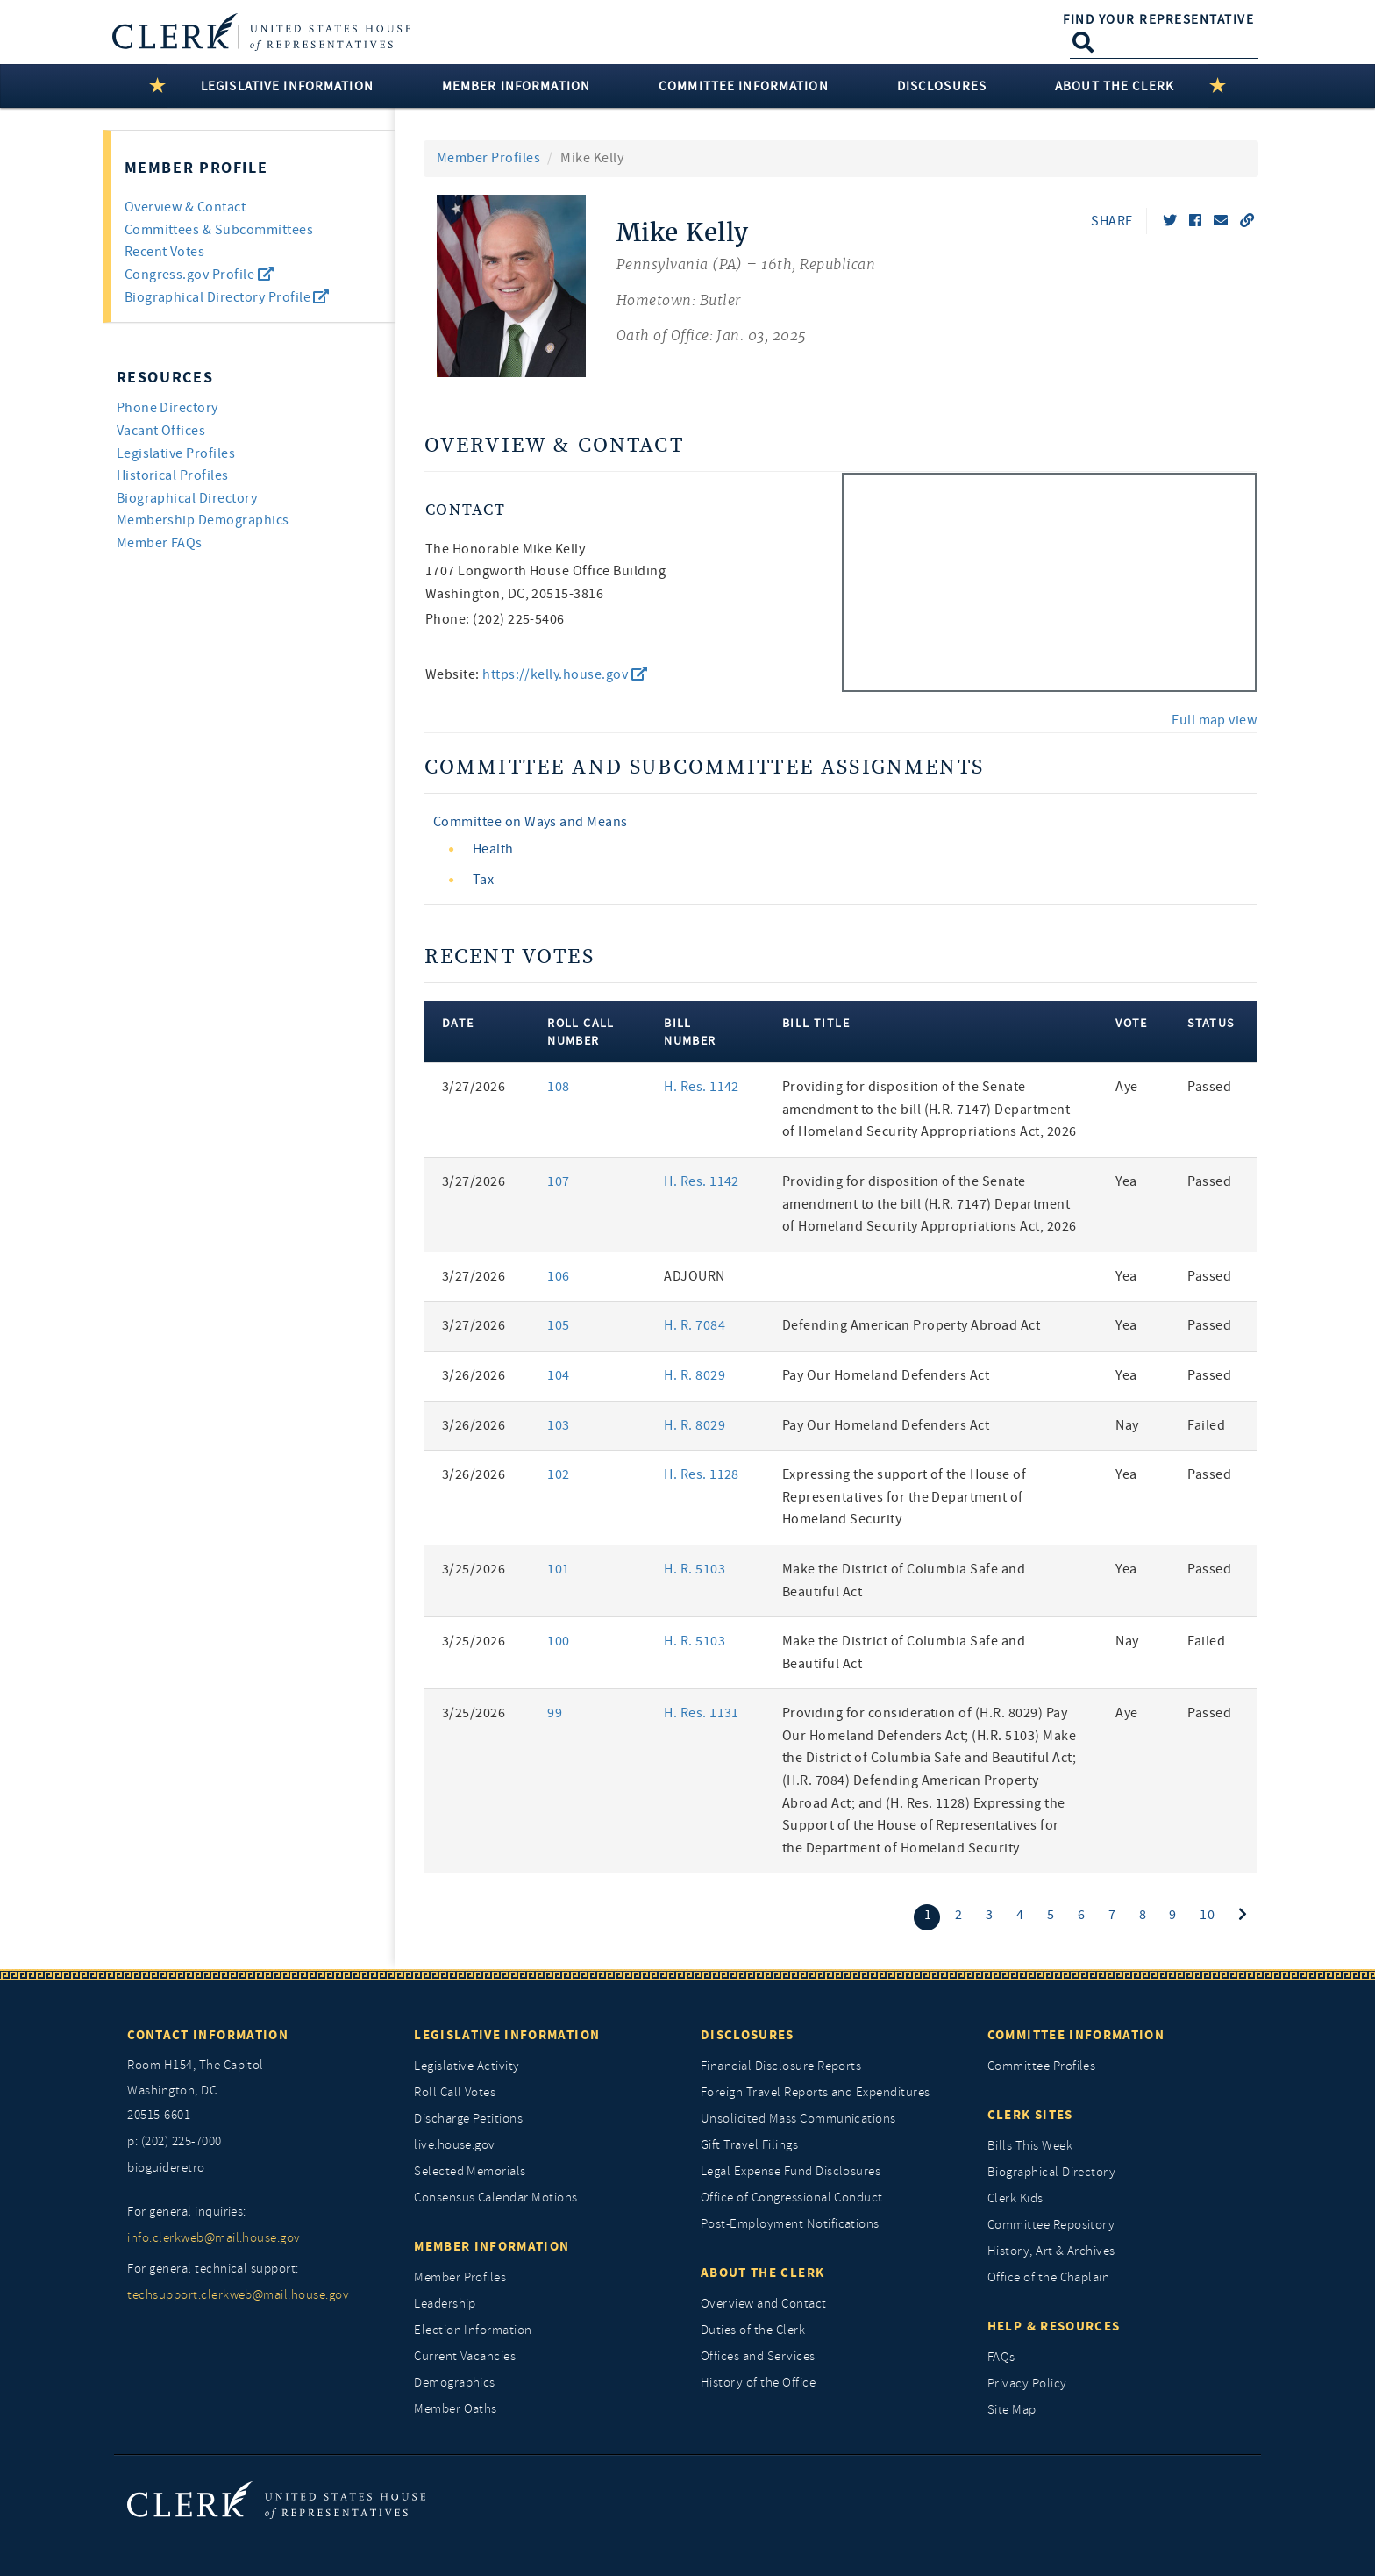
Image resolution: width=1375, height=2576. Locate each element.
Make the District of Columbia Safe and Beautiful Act (903, 1580)
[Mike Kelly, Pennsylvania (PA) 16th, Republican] (745, 286)
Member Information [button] (516, 86)
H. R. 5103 (694, 1569)
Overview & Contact (185, 207)
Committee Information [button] (744, 86)
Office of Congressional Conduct (792, 2197)
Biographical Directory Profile (227, 297)
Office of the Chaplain (1048, 2277)
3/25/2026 (473, 1569)
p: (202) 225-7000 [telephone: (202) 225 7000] (174, 2141)
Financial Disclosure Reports (781, 2066)
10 (1207, 1914)
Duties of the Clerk (753, 2330)
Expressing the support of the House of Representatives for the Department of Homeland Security (904, 1497)
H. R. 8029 (694, 1375)
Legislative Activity (467, 2066)
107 (558, 1181)
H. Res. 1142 (701, 1086)
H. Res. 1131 (701, 1713)
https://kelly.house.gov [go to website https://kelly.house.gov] (564, 674)
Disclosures (747, 2035)
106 (558, 1276)
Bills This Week (1029, 2145)
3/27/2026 (473, 1086)
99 (554, 1713)
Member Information (491, 2246)
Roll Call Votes (454, 2092)
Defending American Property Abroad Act (911, 1325)
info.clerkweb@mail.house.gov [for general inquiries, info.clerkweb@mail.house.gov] (213, 2238)
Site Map (1012, 2409)
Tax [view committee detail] (483, 879)
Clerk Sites (1030, 2114)
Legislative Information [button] (287, 86)
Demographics (454, 2382)
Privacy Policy (1027, 2383)
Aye (1126, 1086)
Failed (1206, 1425)
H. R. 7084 (694, 1325)
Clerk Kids (1015, 2198)
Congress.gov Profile (199, 274)
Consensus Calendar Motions (495, 2197)
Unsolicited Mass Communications (798, 2118)
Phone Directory (167, 408)
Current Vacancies (465, 2356)
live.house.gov (454, 2145)
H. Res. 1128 (701, 1474)
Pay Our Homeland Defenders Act (885, 1375)
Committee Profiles (1041, 2066)
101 (558, 1569)
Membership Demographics (203, 520)
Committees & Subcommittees (219, 230)
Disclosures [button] (942, 86)
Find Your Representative (1158, 19)
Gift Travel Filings (749, 2145)
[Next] (1242, 1915)
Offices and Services (758, 2356)
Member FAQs (160, 543)
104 (558, 1375)
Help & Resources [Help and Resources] (1054, 2326)
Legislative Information (507, 2035)
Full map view (1214, 720)
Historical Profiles (173, 475)
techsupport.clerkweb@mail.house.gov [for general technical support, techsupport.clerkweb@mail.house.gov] (238, 2295)
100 (558, 1641)
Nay (1126, 1425)
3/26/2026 (473, 1375)
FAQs (1001, 2357)
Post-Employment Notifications (790, 2224)
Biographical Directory (187, 498)
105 (558, 1325)
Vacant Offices (161, 430)
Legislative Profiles (176, 453)
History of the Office (758, 2382)
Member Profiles (488, 158)
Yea (1125, 1181)
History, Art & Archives (1051, 2251)
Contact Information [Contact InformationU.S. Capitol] (208, 2035)
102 (558, 1474)
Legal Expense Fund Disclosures (790, 2171)
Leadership (445, 2303)
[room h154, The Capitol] (257, 2091)
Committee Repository (1051, 2224)
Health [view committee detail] (493, 849)
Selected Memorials (470, 2171)
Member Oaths (455, 2409)
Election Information (473, 2330)
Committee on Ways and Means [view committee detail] (530, 822)
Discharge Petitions (468, 2118)
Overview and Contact (764, 2303)
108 (558, 1086)
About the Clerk (762, 2272)
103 (558, 1425)
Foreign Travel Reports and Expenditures (815, 2092)
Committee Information (1076, 2035)
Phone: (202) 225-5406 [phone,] (495, 619)
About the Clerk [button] (1114, 86)
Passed (1209, 1086)
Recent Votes (165, 251)
